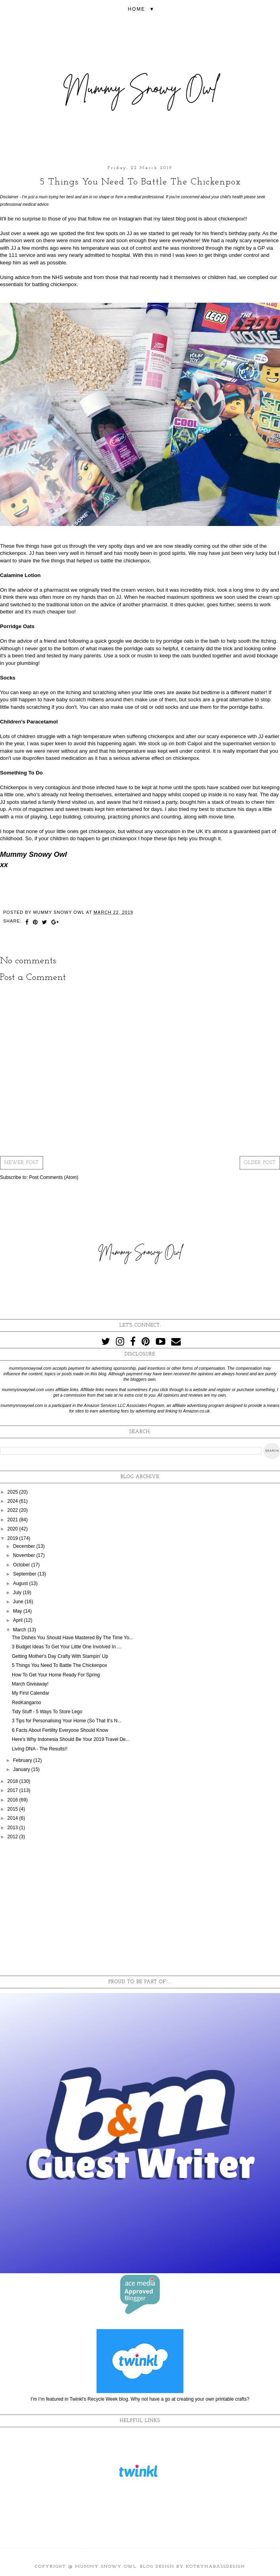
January (22, 1769)
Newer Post (21, 1162)
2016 (13, 1800)
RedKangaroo (26, 1702)
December (24, 1546)
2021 (13, 1519)
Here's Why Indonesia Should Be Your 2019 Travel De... (71, 1739)
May (18, 1611)
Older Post (260, 1162)
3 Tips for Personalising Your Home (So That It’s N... (66, 1721)
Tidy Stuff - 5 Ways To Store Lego (47, 1711)
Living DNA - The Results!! (40, 1749)
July (18, 1592)
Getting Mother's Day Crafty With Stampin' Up (60, 1656)
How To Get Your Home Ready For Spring (56, 1675)
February (23, 1760)
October (22, 1565)
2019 (13, 1538)
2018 (13, 1781)
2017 (13, 1790)
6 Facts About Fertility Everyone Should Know (60, 1730)
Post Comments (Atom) (53, 1177)
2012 (13, 1836)
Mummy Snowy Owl (105, 2567)
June (19, 1601)
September (25, 1574)
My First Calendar (30, 1693)
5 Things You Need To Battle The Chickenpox (59, 1665)
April (18, 1620)
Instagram (130, 219)
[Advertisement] (140, 1908)
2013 (13, 1827)
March (20, 1630)
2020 (13, 1529)
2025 (13, 1492)
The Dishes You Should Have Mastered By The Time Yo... (72, 1637)
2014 (13, 1818)
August (21, 1583)
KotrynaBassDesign (215, 2567)
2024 (13, 1501)
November (24, 1555)
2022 (13, 1510)
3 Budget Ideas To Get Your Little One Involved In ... (66, 1647)
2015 (13, 1809)
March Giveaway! (30, 1684)
